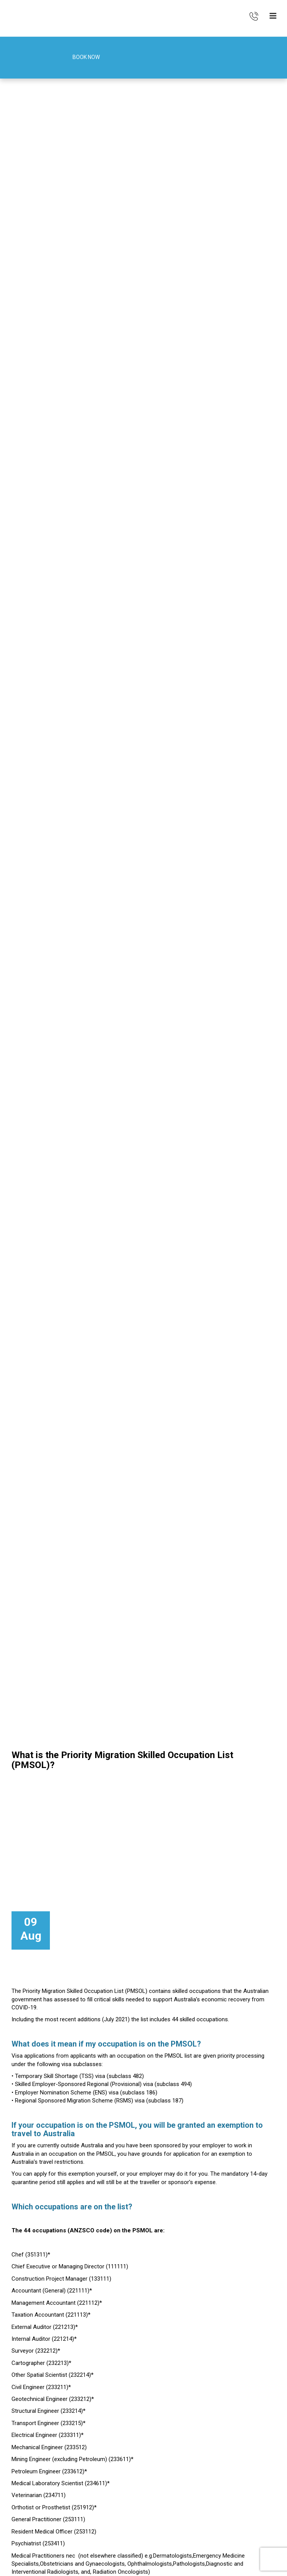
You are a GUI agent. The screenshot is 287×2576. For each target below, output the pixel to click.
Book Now (76, 57)
